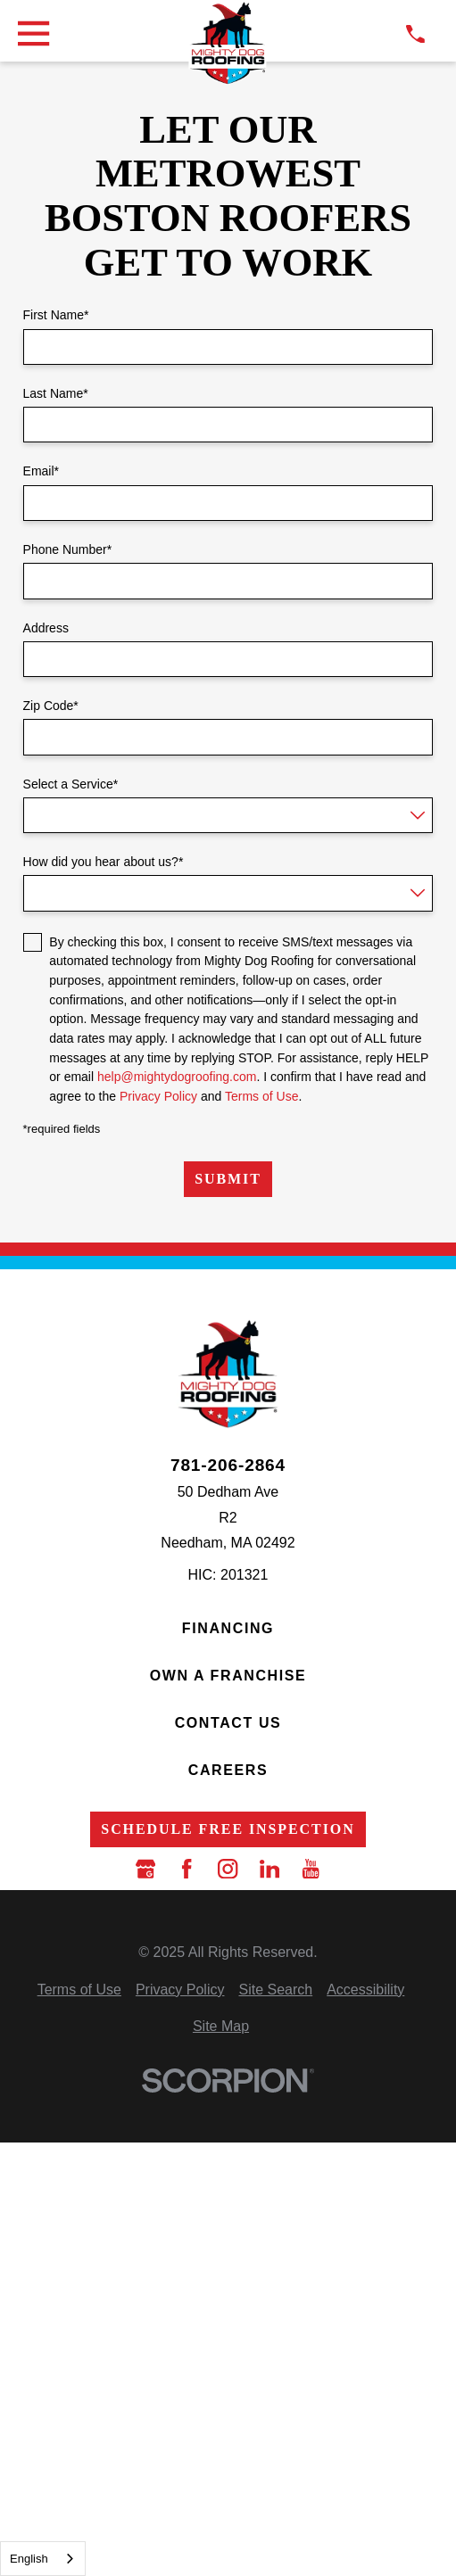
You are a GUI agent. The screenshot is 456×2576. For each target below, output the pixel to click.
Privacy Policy (158, 1096)
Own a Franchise (228, 1675)
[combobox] (43, 2558)
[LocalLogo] (228, 44)
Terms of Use (261, 1096)
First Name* (56, 315)
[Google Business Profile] (145, 1868)
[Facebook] (186, 1868)
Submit (228, 1178)
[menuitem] (79, 1990)
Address (46, 628)
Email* (41, 471)
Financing (228, 1628)
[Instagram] (227, 1868)
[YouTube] (310, 1868)
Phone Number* (67, 549)
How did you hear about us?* (103, 862)
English (29, 2558)
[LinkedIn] (269, 1868)
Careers (228, 1770)
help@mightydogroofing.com (176, 1076)
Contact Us (228, 1722)
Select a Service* (71, 784)
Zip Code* (51, 705)
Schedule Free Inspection (227, 1829)
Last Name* (55, 393)
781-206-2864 (228, 1465)
